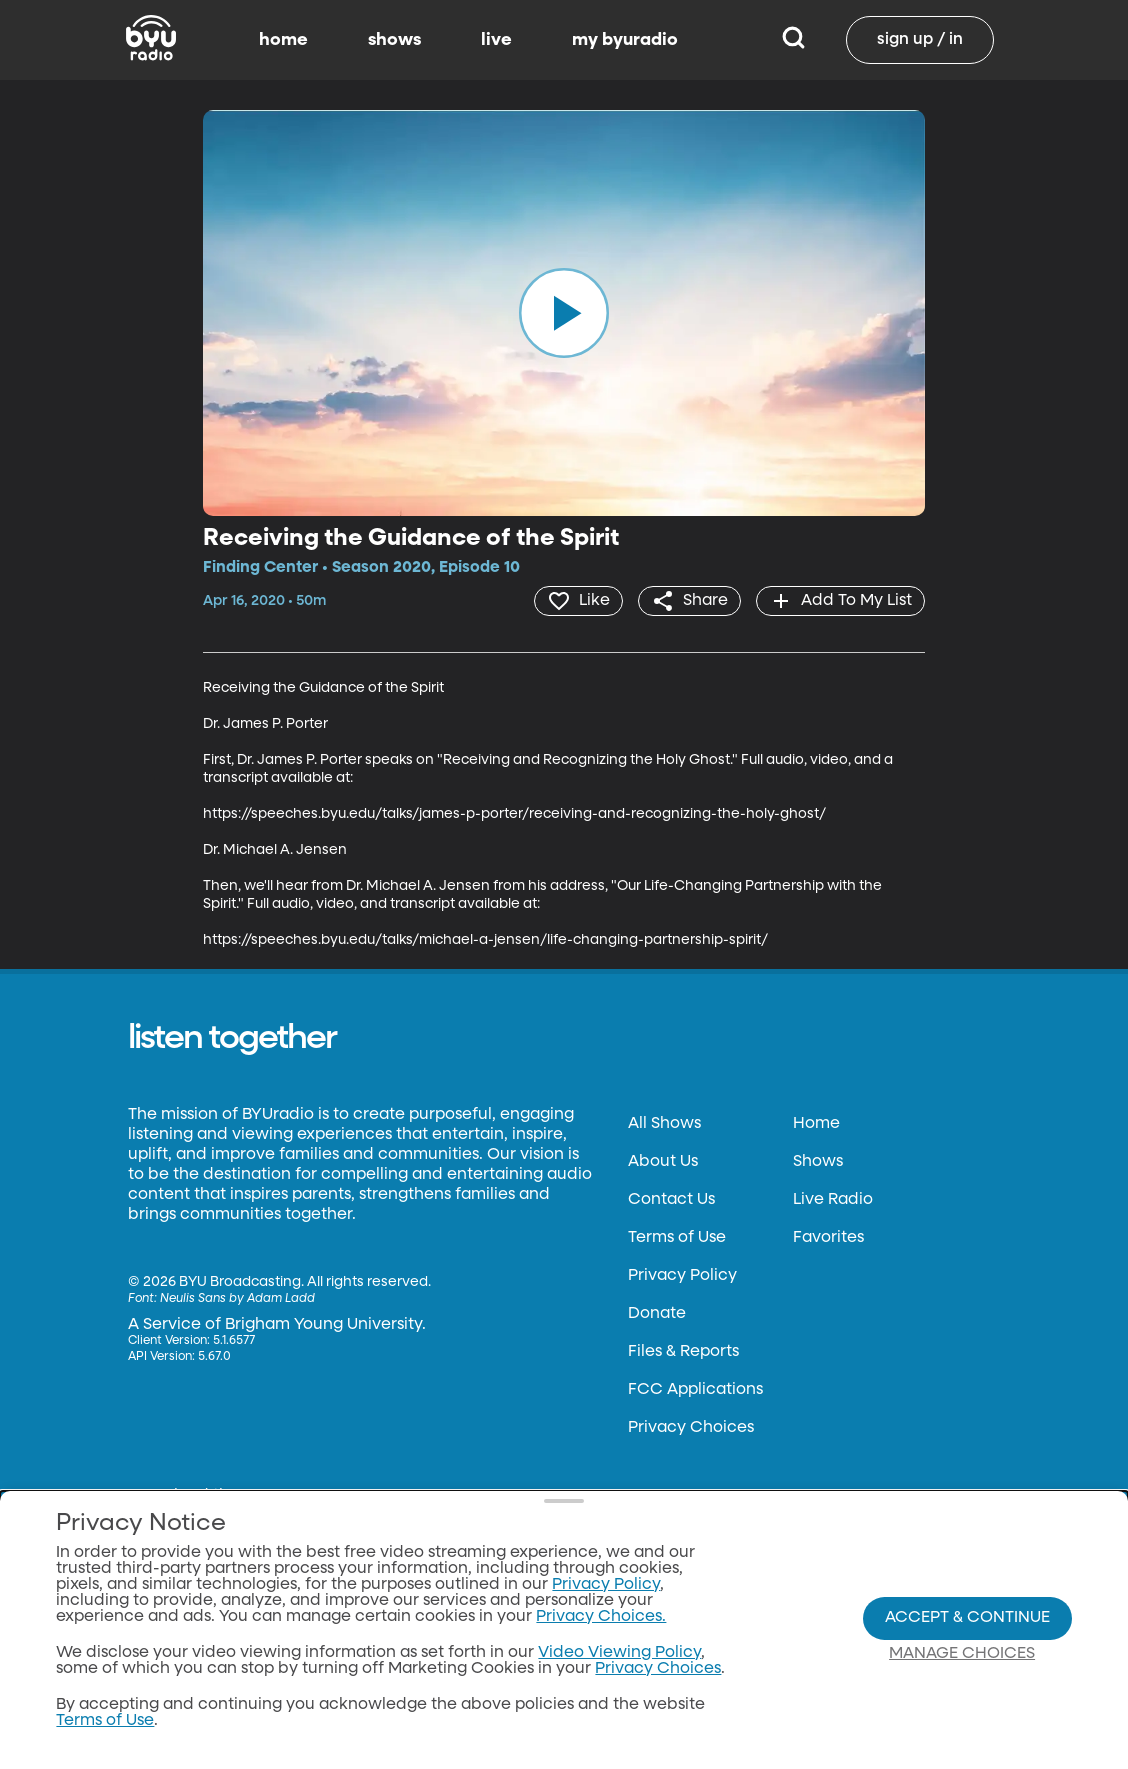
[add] (840, 601)
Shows (818, 1162)
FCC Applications (695, 1390)
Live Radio (833, 1200)
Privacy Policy (682, 1276)
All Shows (664, 1124)
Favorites (828, 1238)
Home (816, 1124)
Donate (657, 1314)
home (283, 40)
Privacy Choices (691, 1428)
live (496, 40)
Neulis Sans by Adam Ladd (237, 1299)
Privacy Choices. (601, 1617)
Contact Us (671, 1200)
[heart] (578, 601)
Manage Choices (962, 1654)
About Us (663, 1162)
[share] (689, 601)
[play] (564, 313)
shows (394, 40)
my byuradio (625, 40)
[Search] (793, 40)
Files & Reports (683, 1352)
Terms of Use (677, 1238)
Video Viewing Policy (619, 1653)
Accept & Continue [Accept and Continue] (967, 1618)
